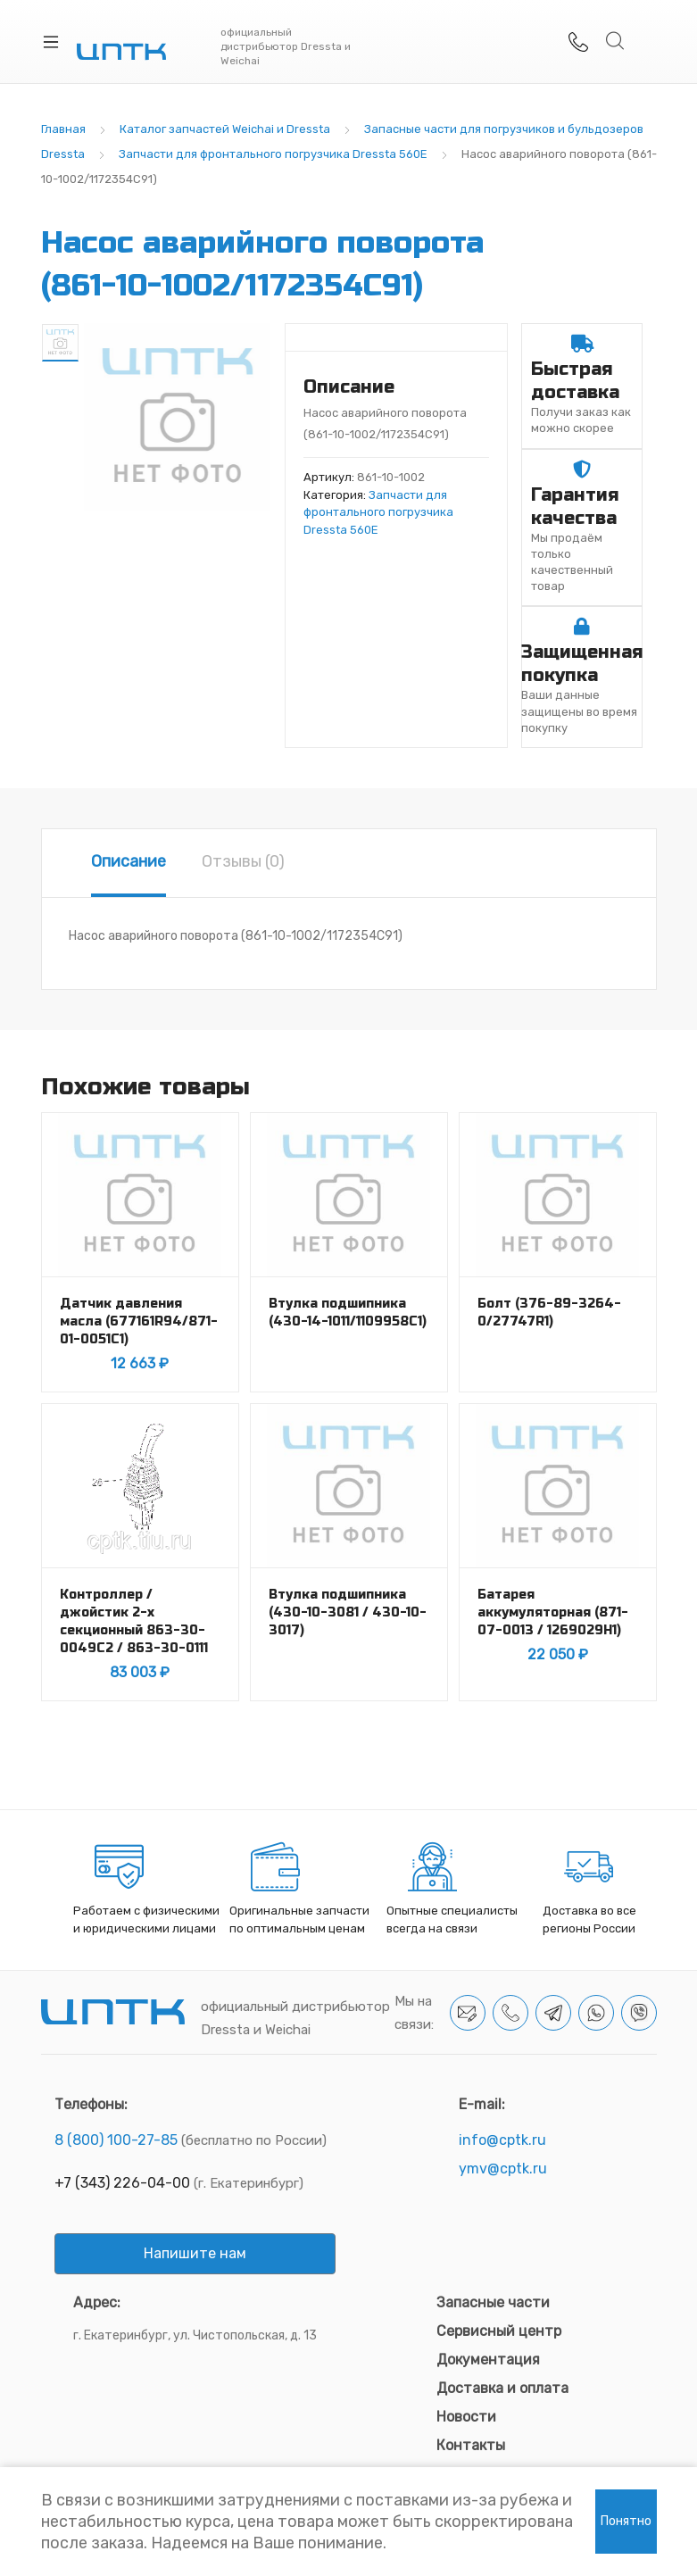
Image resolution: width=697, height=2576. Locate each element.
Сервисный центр (498, 2331)
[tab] (128, 863)
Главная (63, 129)
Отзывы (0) (243, 861)
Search (616, 41)
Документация (488, 2359)
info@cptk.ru (502, 2139)
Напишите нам (195, 2253)
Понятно (626, 2521)
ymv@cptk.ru (503, 2168)
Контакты (470, 2445)
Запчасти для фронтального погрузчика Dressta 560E (273, 154)
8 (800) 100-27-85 (116, 2139)
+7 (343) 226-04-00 (122, 2182)
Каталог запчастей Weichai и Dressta (225, 129)
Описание (128, 861)
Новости (466, 2416)
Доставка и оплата (502, 2388)
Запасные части (493, 2302)
